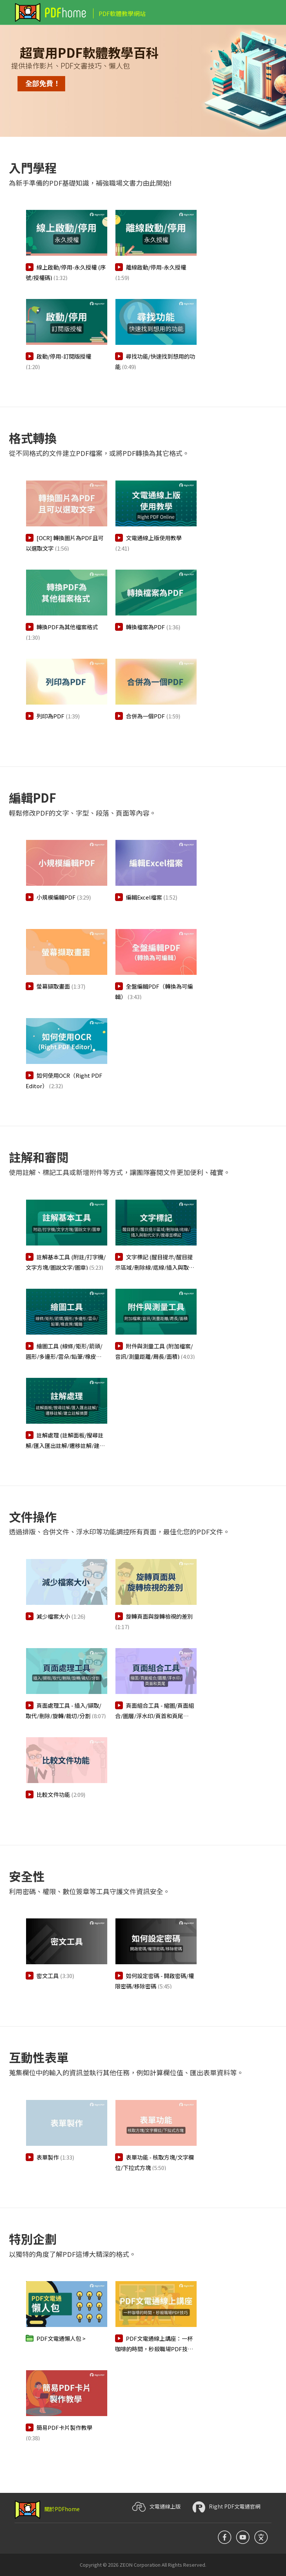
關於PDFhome (47, 2509)
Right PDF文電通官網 (226, 2507)
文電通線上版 (156, 2507)
